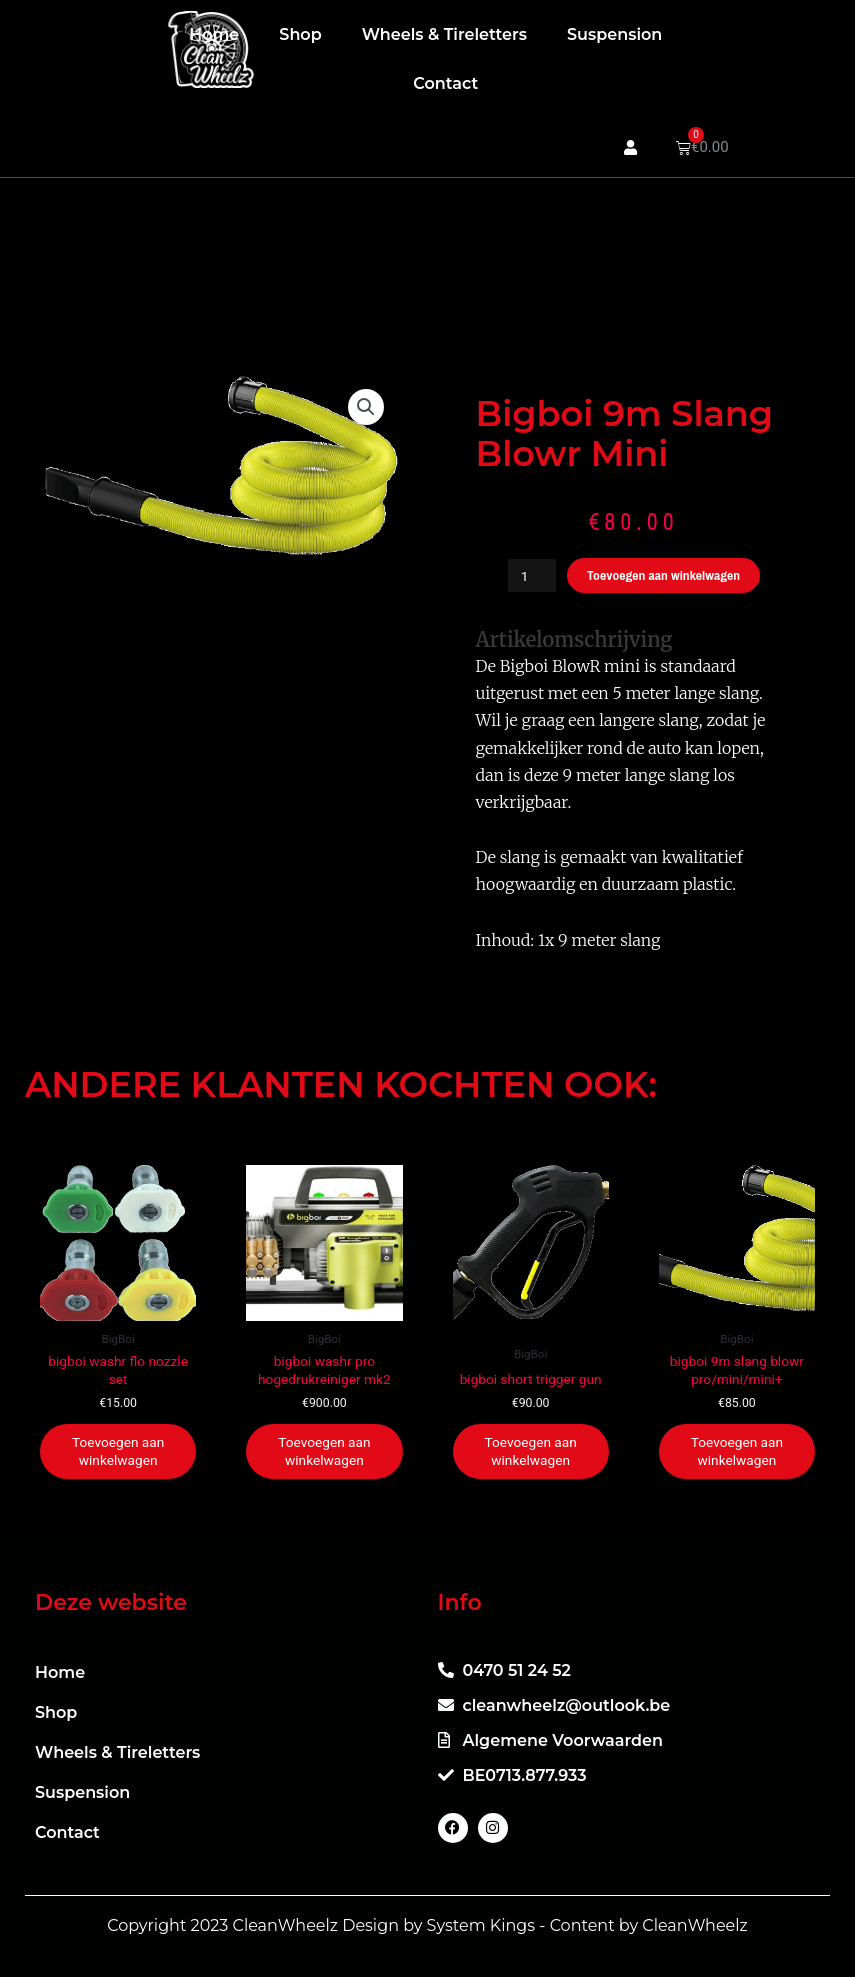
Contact (445, 83)
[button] (366, 407)
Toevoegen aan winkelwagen (663, 575)
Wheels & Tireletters (444, 34)
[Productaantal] (532, 575)
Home (214, 34)
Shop (300, 34)
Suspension (614, 34)
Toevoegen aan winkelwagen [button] (118, 1451)
